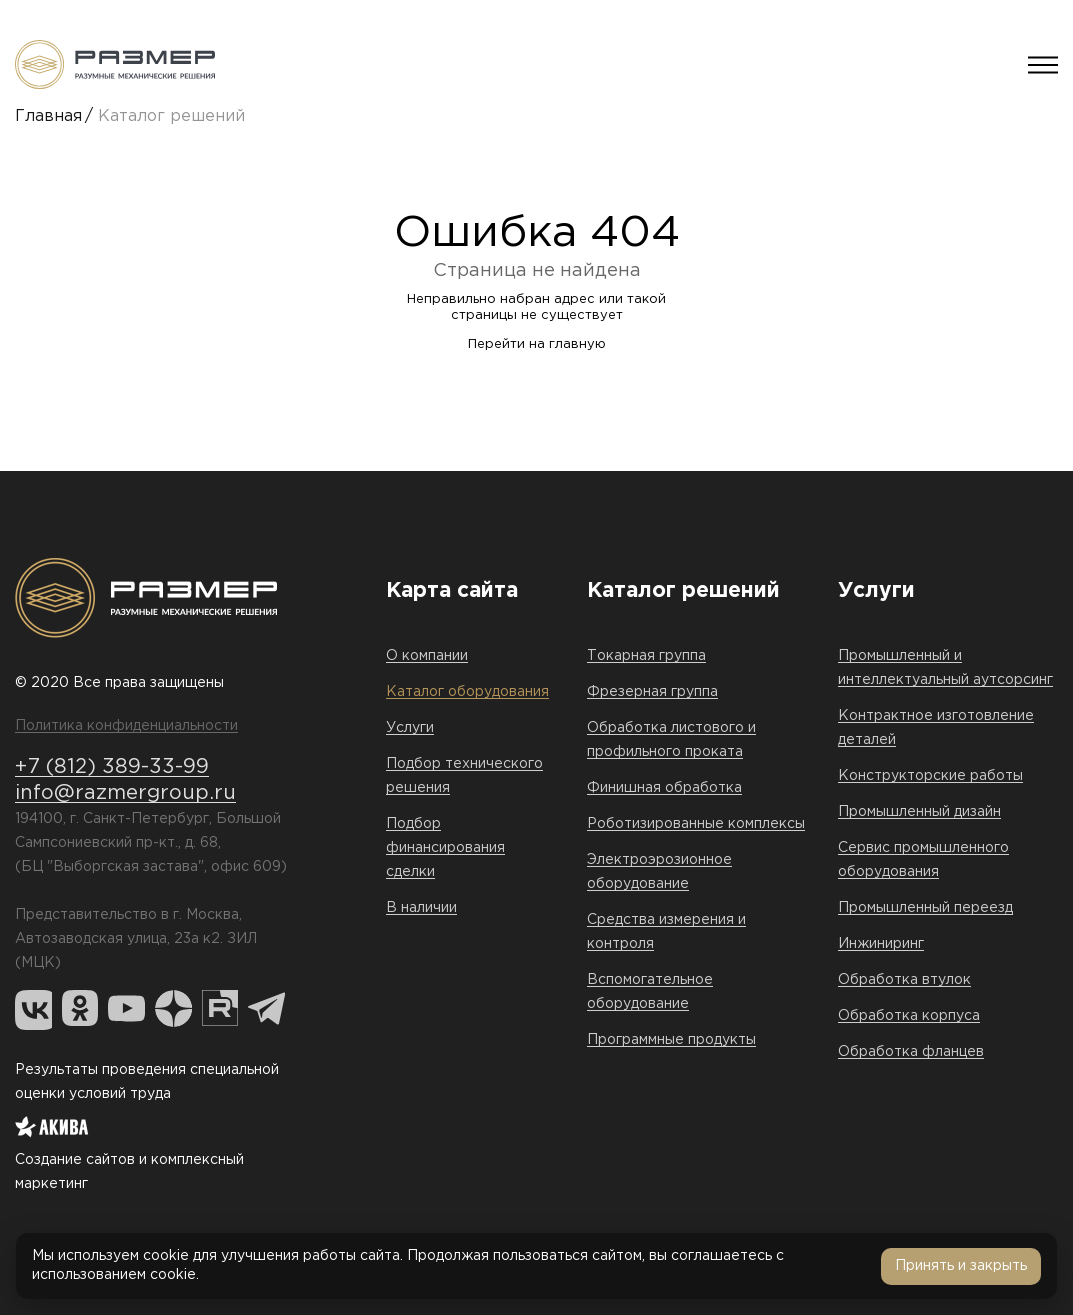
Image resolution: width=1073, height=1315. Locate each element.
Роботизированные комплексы (696, 824)
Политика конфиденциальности (126, 726)
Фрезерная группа (652, 692)
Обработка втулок (904, 980)
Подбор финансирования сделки (445, 848)
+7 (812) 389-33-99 (112, 767)
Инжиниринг (881, 944)
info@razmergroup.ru (125, 793)
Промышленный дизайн (919, 812)
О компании (427, 656)
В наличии (421, 908)
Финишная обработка (664, 788)
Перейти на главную (537, 344)
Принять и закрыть (961, 1266)
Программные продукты (671, 1040)
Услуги (410, 728)
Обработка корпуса (909, 1016)
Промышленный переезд (925, 908)
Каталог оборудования (467, 692)
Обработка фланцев (911, 1052)
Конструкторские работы (930, 776)
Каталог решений (171, 116)
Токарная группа (646, 656)
